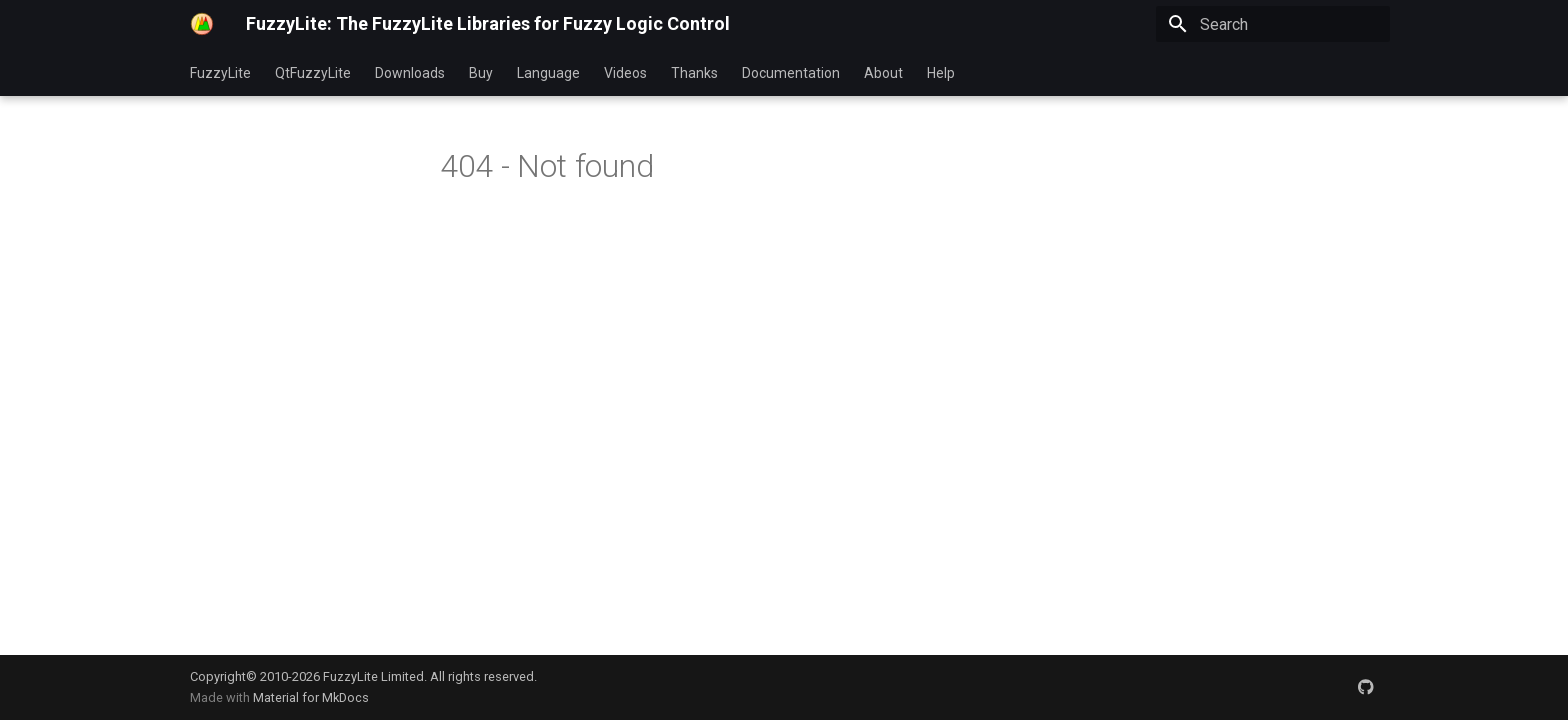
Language (548, 73)
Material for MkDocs (311, 697)
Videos (625, 73)
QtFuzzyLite (313, 73)
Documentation (791, 73)
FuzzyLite (220, 73)
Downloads (410, 73)
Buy (481, 73)
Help (941, 73)
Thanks (694, 73)
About (883, 73)
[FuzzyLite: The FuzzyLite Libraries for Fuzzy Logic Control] (202, 24)
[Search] (1273, 24)
